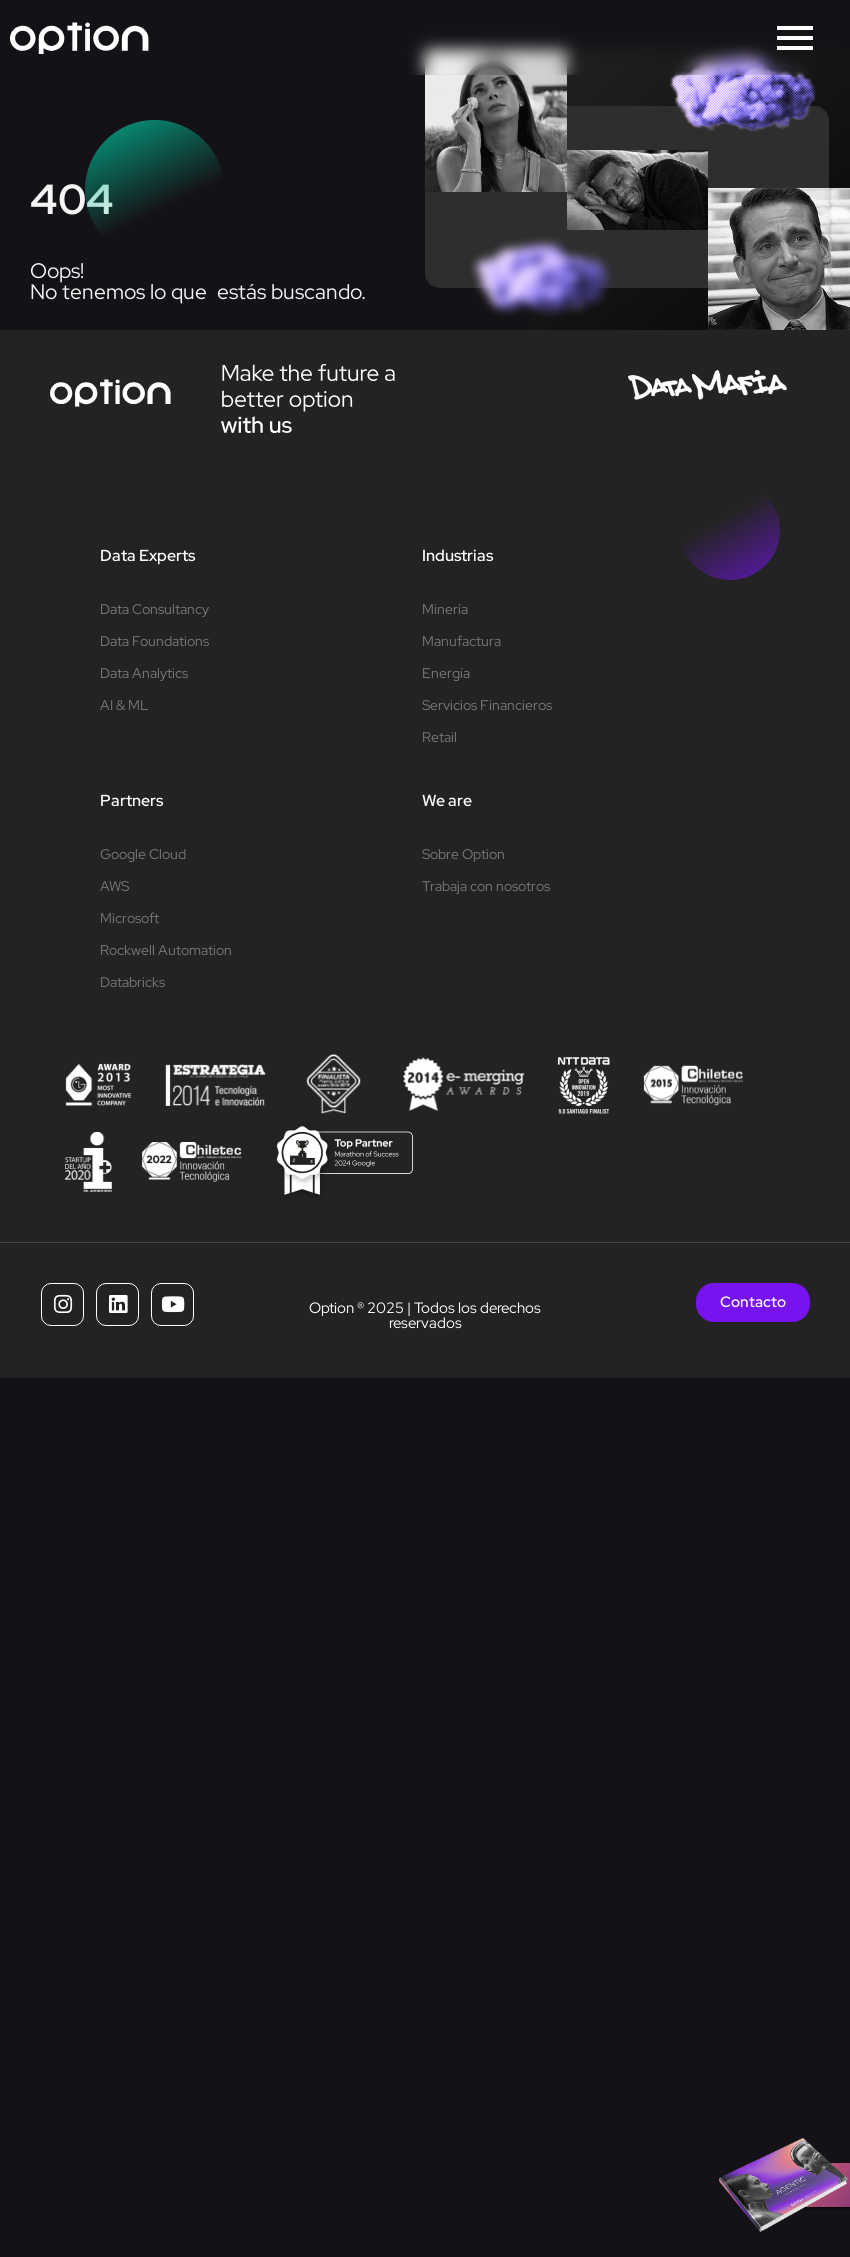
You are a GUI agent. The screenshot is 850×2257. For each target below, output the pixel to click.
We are (447, 800)
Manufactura (461, 641)
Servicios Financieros (487, 705)
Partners (131, 800)
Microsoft (129, 918)
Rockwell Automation (166, 950)
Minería (445, 609)
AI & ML (124, 705)
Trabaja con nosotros (486, 886)
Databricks (132, 982)
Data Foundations (154, 641)
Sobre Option (463, 854)
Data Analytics (144, 673)
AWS (114, 886)
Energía (446, 673)
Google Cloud (143, 854)
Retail (439, 737)
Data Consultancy (154, 609)
